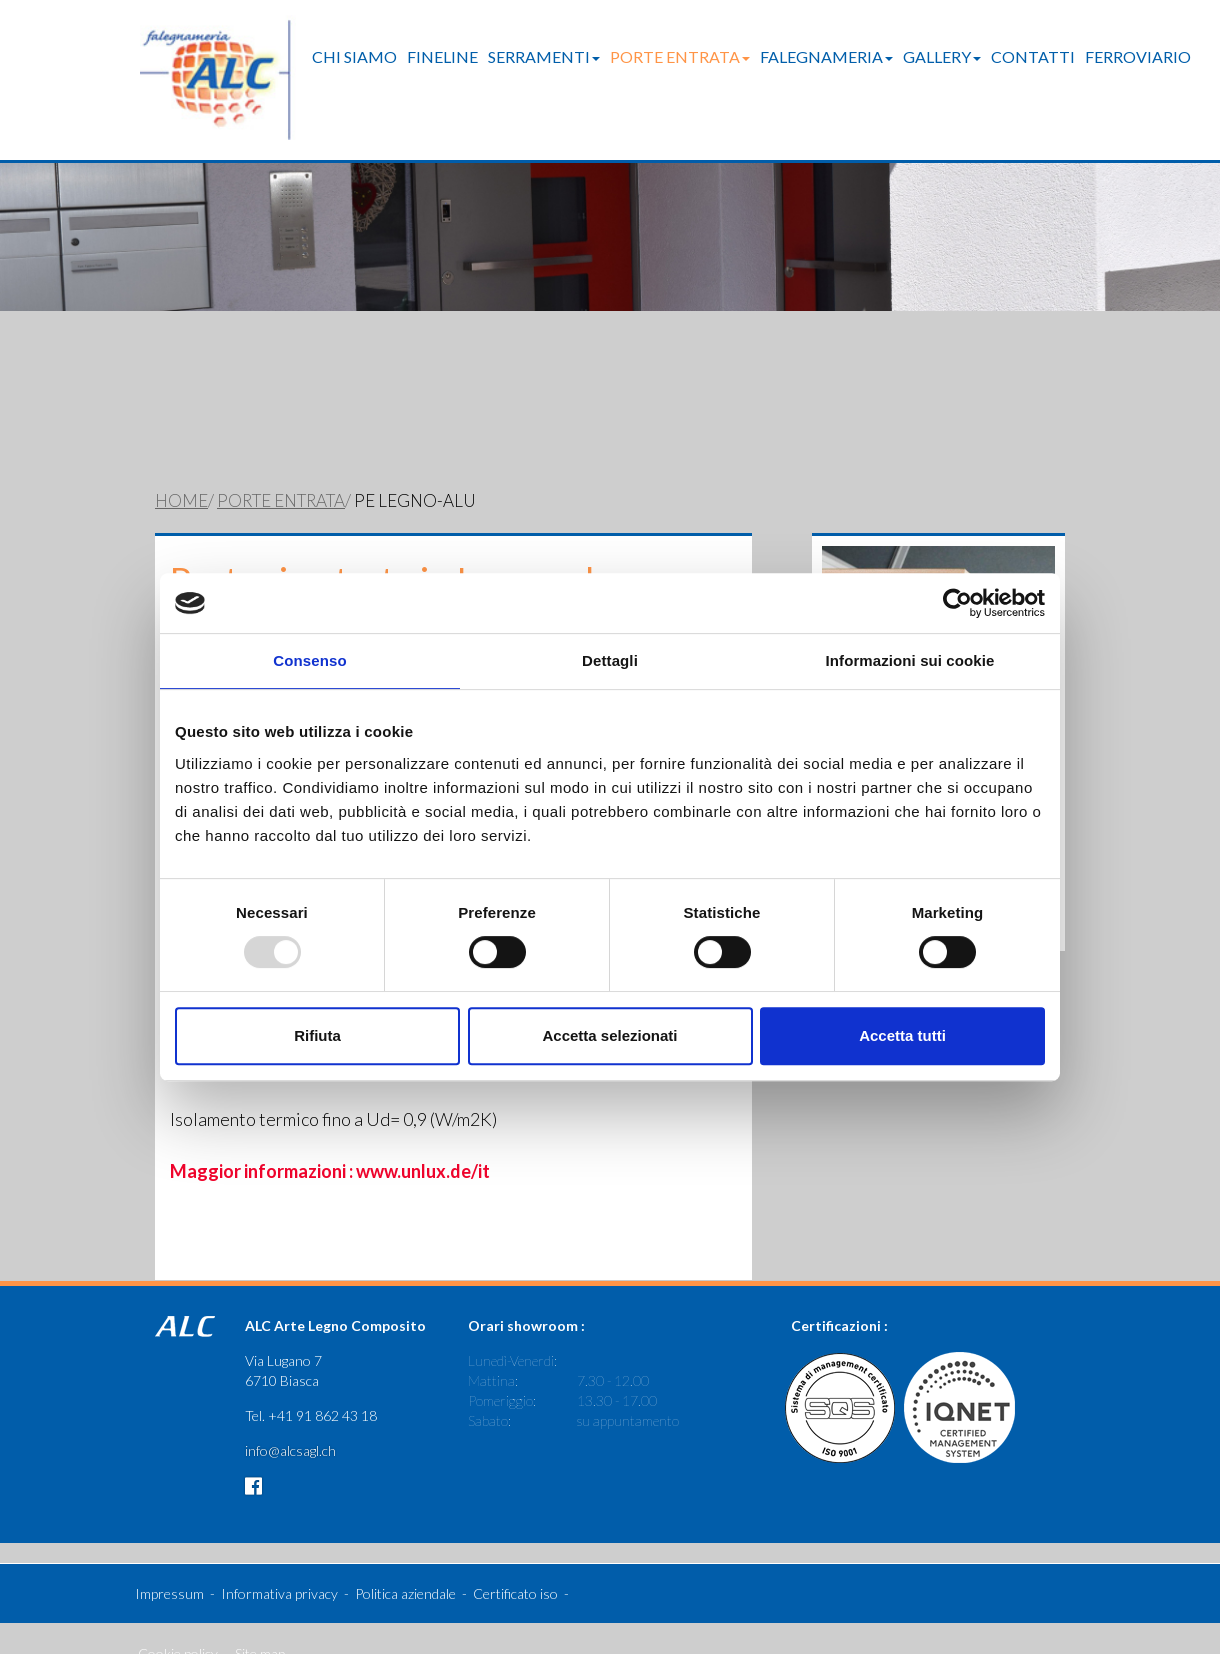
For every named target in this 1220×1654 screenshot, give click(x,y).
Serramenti (544, 56)
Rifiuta (317, 1035)
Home (181, 470)
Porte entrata (680, 56)
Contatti (1033, 56)
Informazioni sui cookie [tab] (910, 660)
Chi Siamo (354, 56)
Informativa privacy (279, 1563)
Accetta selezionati (609, 1035)
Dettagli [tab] (610, 660)
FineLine (442, 56)
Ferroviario (1138, 56)
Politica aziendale (405, 1563)
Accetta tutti (902, 1035)
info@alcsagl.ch (290, 1420)
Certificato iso (515, 1563)
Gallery (942, 56)
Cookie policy (178, 1623)
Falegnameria (826, 56)
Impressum (169, 1563)
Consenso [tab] (309, 660)
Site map (260, 1623)
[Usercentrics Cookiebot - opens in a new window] (957, 603)
